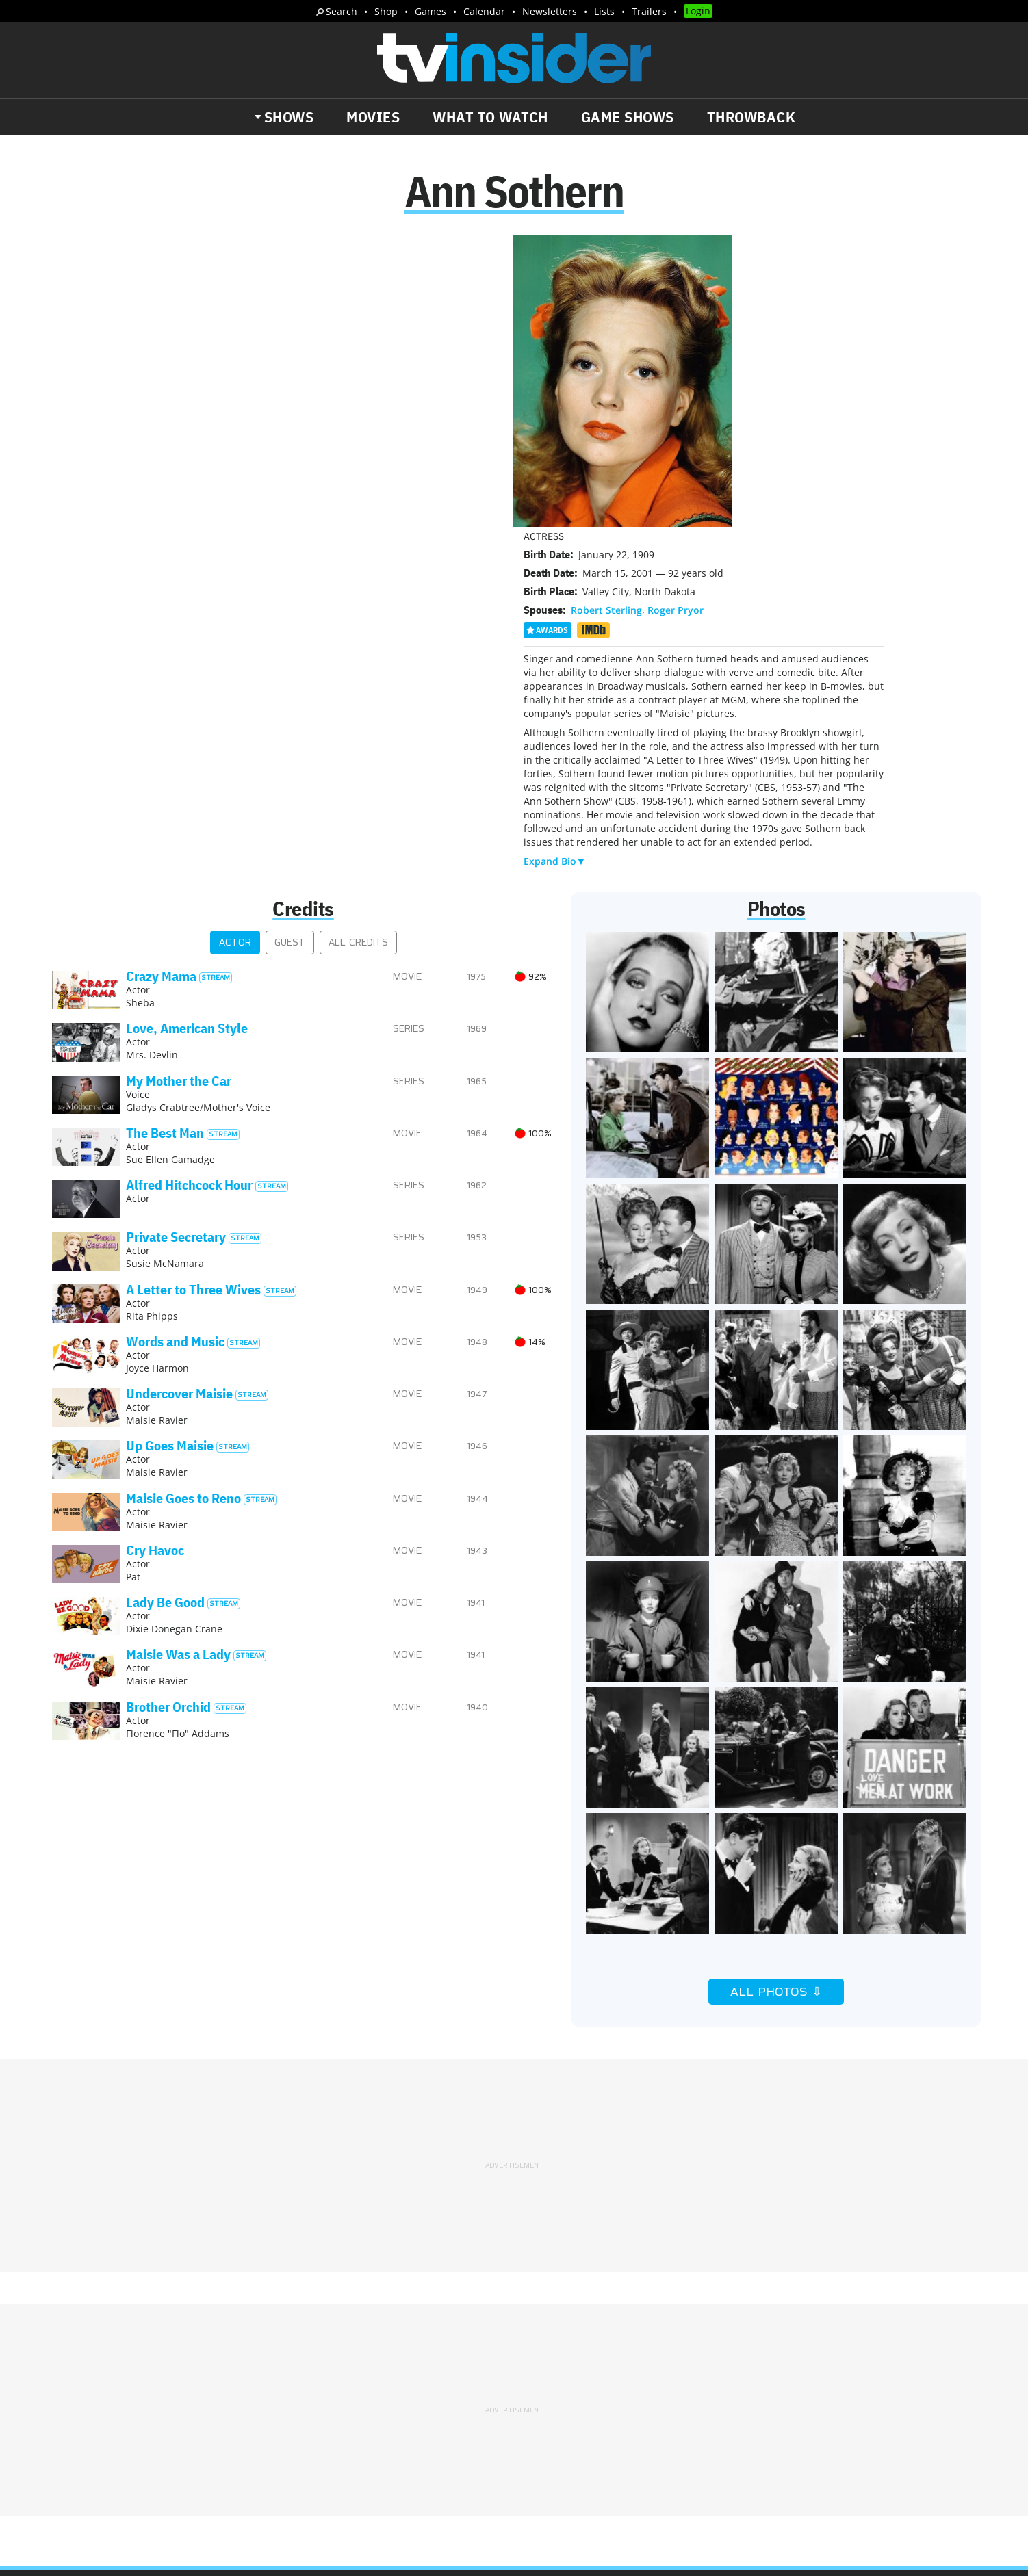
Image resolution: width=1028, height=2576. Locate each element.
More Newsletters (116, 2443)
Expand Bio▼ (555, 570)
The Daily (103, 2403)
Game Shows (627, 117)
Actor (235, 652)
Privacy (542, 2360)
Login (698, 10)
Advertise (589, 2343)
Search (341, 11)
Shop (386, 11)
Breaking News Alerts (340, 2403)
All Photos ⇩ (776, 1700)
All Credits (358, 652)
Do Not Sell (690, 2360)
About (539, 2343)
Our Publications (594, 2413)
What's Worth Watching (210, 2403)
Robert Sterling (606, 319)
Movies (373, 117)
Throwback (751, 117)
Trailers (649, 11)
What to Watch (490, 117)
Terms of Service (611, 2360)
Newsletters (549, 11)
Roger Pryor (675, 319)
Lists (604, 11)
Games (430, 11)
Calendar (484, 11)
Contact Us (739, 2343)
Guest (289, 652)
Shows (289, 117)
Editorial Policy (662, 2343)
